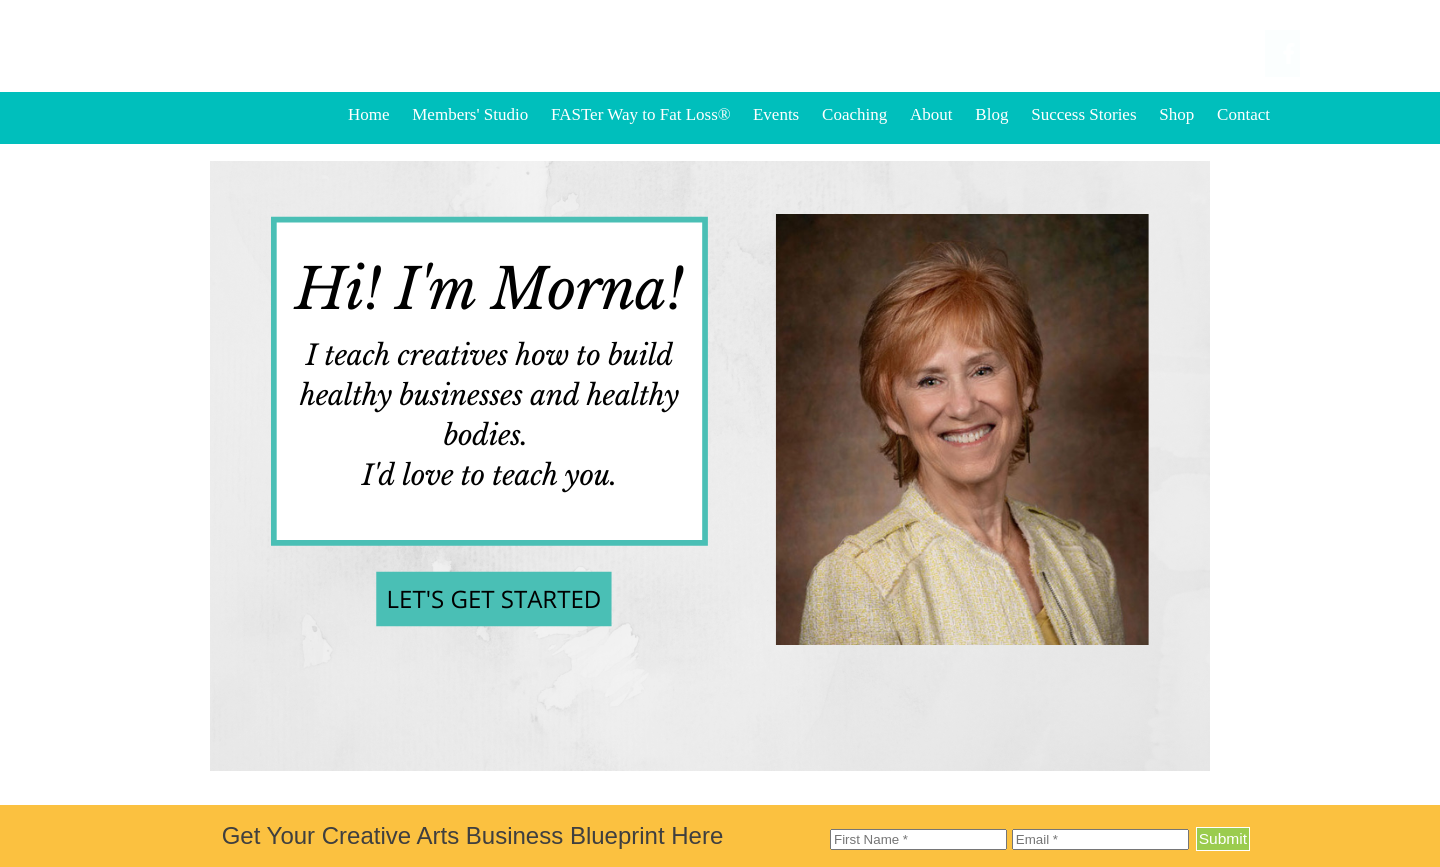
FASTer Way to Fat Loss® (643, 114)
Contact (1243, 114)
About (931, 114)
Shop (1176, 114)
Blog (991, 114)
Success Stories (1083, 114)
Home (369, 114)
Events (776, 114)
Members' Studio (470, 114)
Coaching (854, 114)
